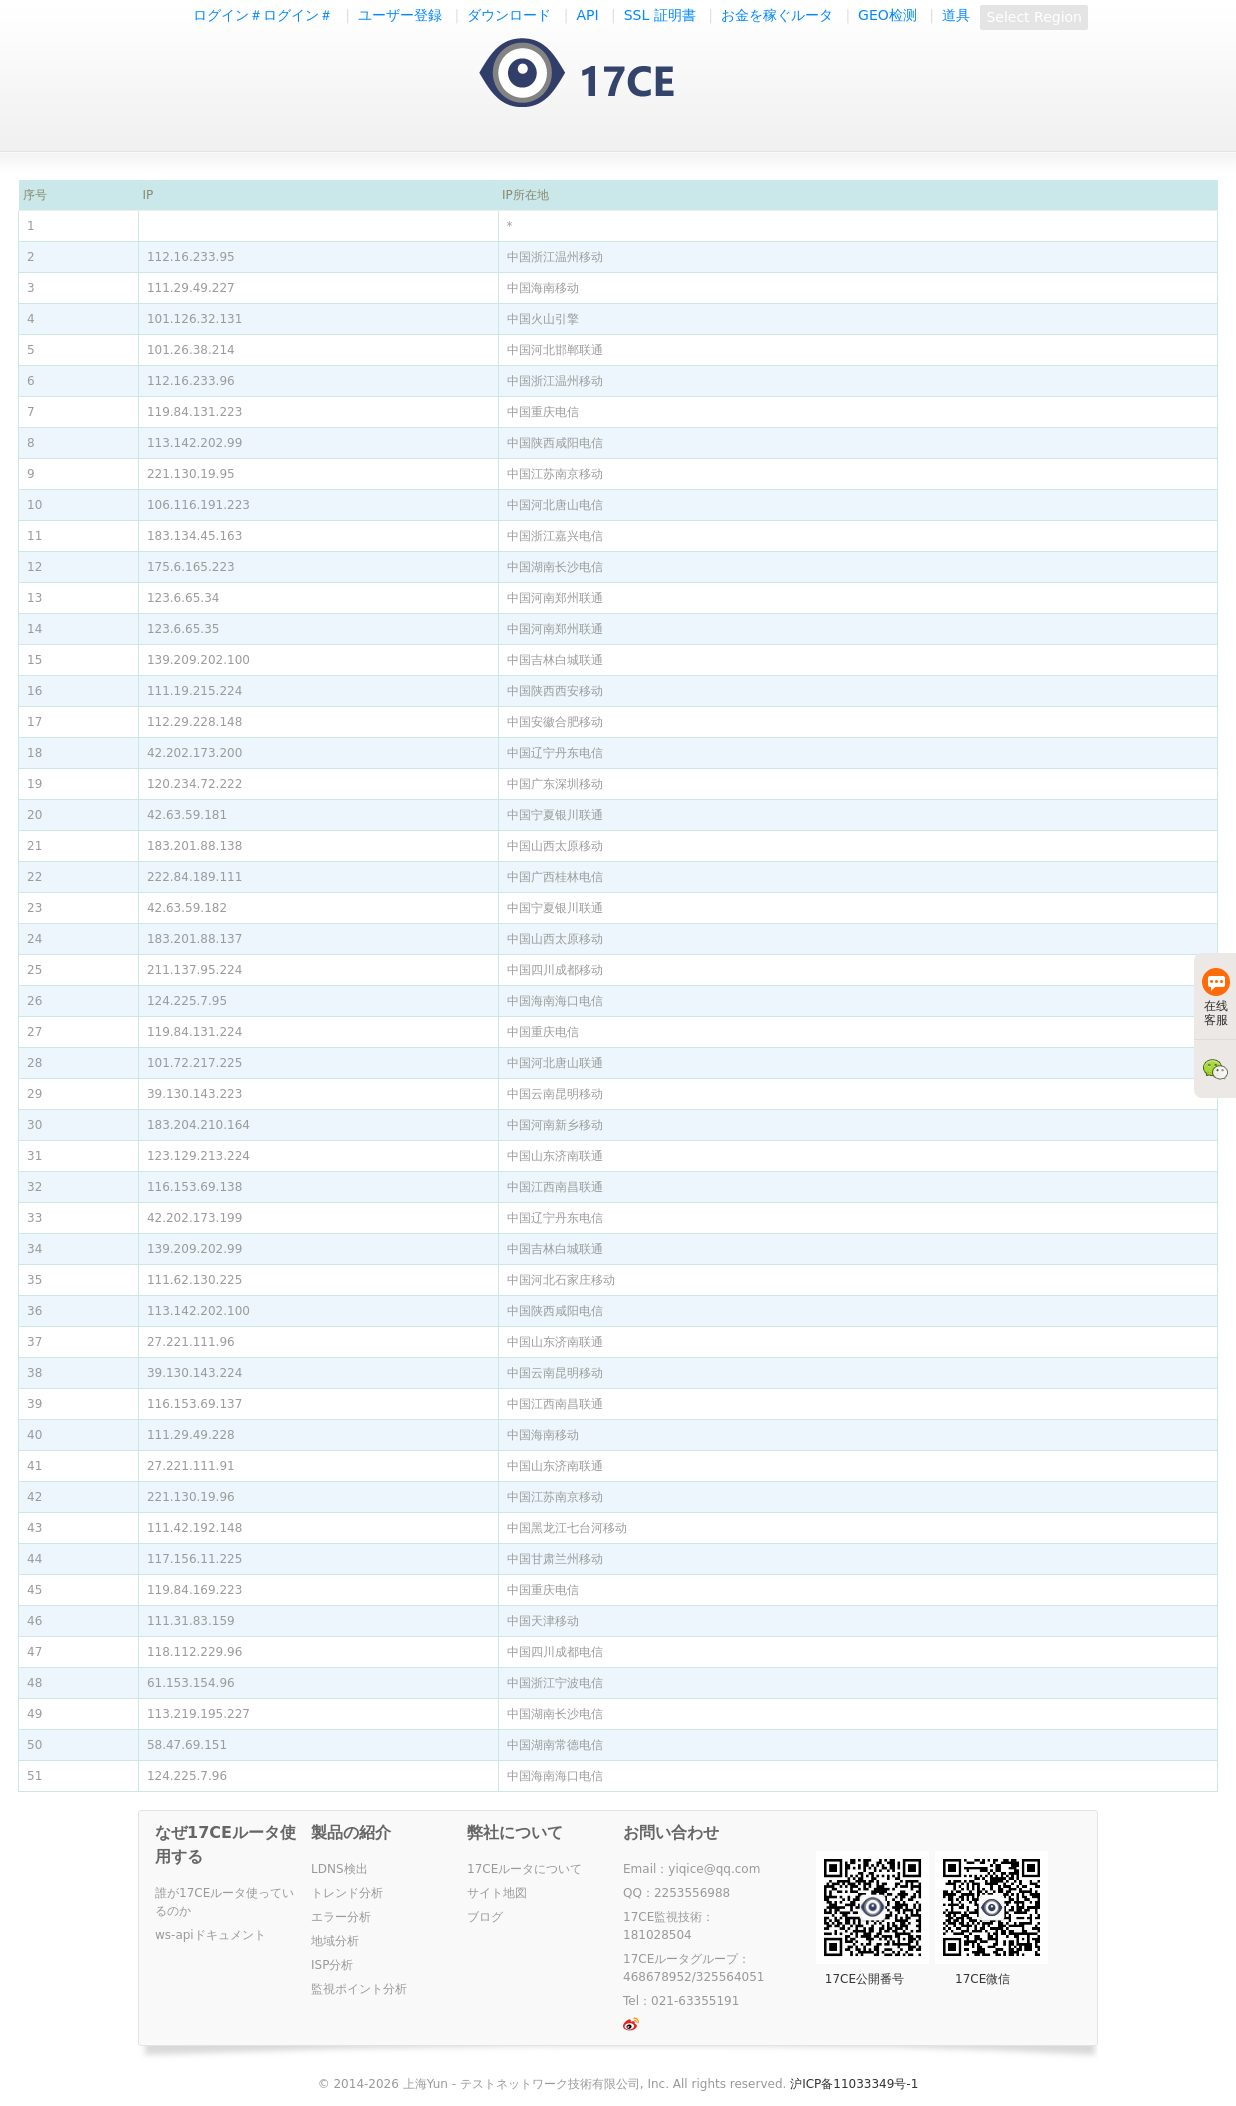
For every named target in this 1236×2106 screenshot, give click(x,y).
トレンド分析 (347, 1893)
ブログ (485, 1917)
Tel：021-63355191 (681, 2001)
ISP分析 (332, 1965)
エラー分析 (341, 1917)
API (587, 15)
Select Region (1034, 17)
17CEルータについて (524, 1869)
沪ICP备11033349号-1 (854, 2084)
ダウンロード (509, 15)
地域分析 (335, 1941)
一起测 (596, 74)
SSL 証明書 (660, 15)
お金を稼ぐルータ (777, 15)
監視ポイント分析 (359, 1989)
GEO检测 (887, 15)
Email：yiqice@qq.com (691, 1869)
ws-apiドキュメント (210, 1935)
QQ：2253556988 (676, 1893)
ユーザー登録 (400, 15)
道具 (956, 15)
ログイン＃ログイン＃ (263, 15)
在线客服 (1216, 997)
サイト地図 (497, 1893)
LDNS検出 (339, 1869)
